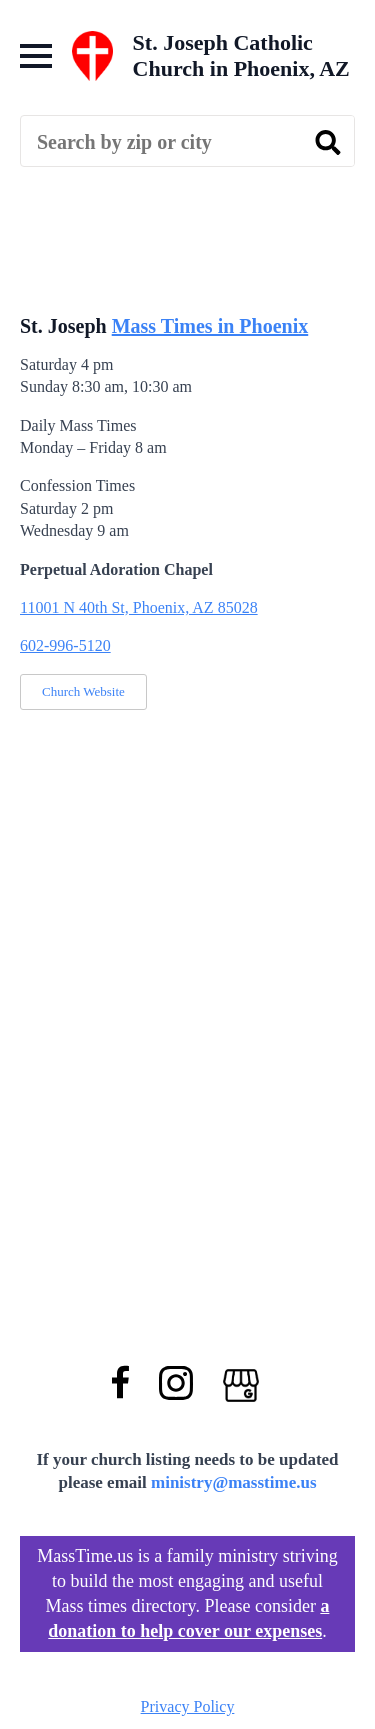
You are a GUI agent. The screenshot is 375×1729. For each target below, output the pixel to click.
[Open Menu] (36, 56)
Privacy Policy (188, 1706)
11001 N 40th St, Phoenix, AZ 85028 (139, 607)
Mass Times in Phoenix (210, 326)
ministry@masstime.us (234, 1482)
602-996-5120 (65, 645)
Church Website (83, 691)
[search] (328, 142)
